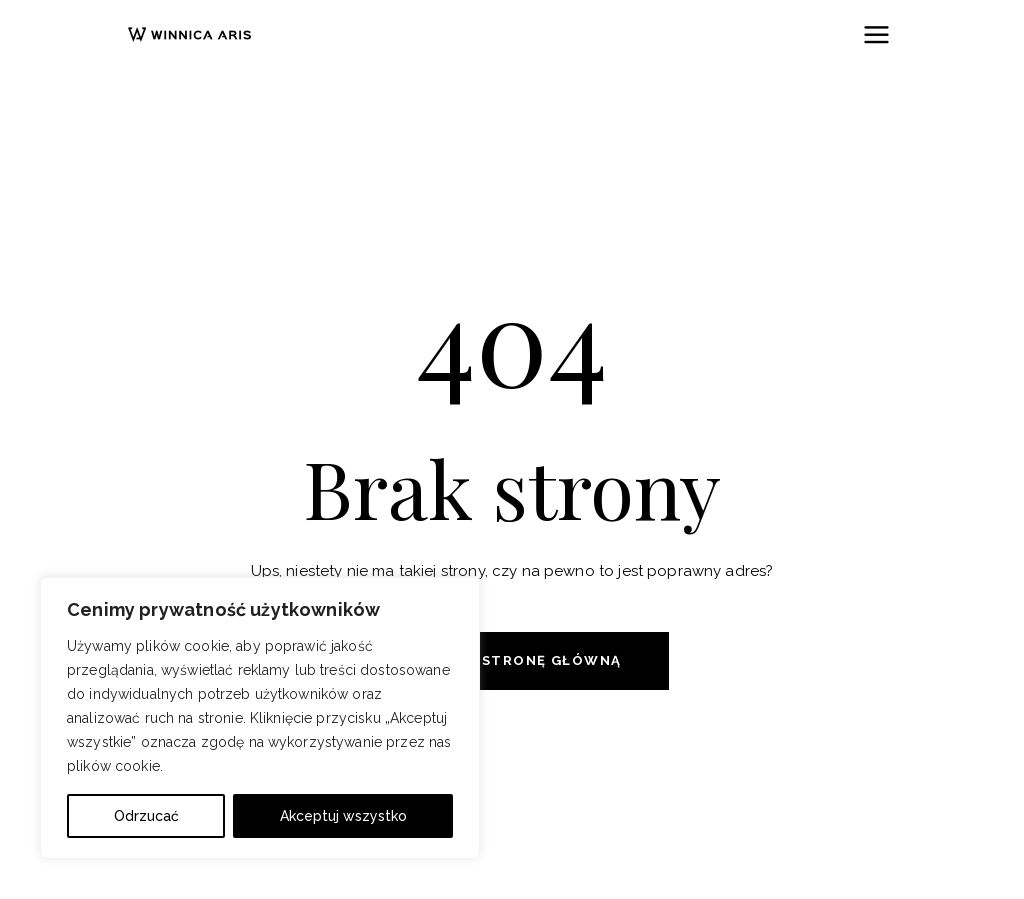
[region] (260, 718)
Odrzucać (146, 816)
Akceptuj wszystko (343, 816)
